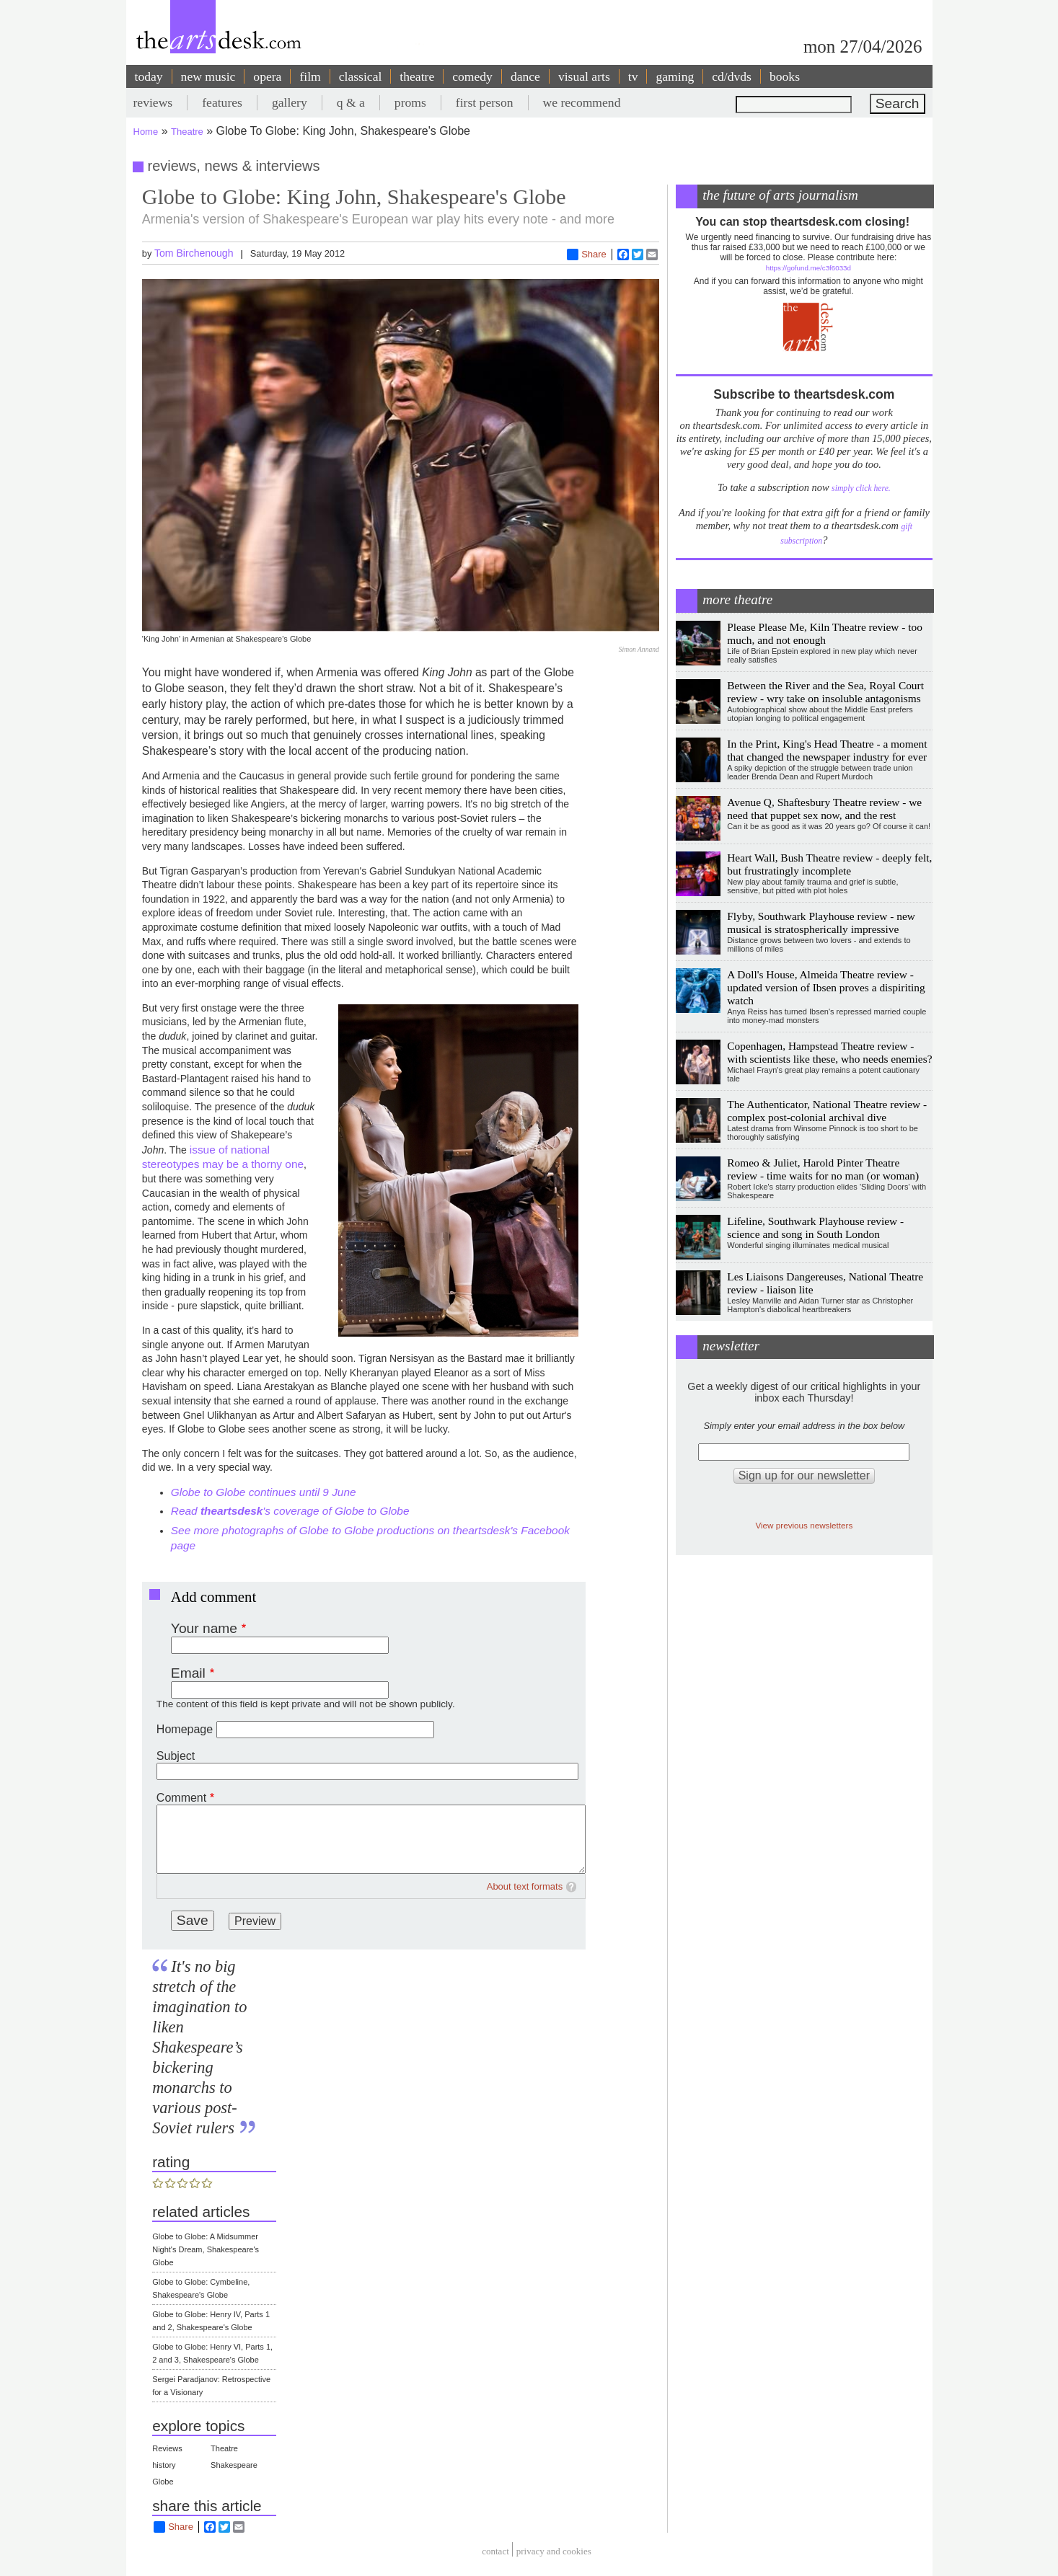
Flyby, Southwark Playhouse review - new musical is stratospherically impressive (821, 922)
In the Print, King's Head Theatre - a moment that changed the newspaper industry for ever (827, 750)
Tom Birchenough (194, 253)
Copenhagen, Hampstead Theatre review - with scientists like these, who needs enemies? (829, 1052)
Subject (176, 1756)
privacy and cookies (553, 2551)
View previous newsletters (803, 1525)
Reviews (167, 2448)
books (785, 76)
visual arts (584, 76)
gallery (289, 102)
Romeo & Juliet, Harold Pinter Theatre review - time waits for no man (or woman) (823, 1169)
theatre (417, 76)
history (163, 2465)
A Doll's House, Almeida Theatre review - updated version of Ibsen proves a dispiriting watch (826, 987)
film (309, 76)
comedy (472, 76)
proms (410, 102)
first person (484, 102)
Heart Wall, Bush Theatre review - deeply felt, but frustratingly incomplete (829, 864)
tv (633, 76)
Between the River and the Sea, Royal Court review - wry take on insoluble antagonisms (825, 691)
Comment (181, 1798)
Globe (162, 2481)
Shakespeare (234, 2465)
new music (208, 76)
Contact (495, 2551)
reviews (153, 102)
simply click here (860, 488)
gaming (675, 76)
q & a (351, 102)
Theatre (187, 131)
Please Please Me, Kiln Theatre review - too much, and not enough (824, 633)
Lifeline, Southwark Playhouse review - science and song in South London (815, 1227)
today (149, 76)
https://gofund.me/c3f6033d (808, 268)
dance (525, 76)
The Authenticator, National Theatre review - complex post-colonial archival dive (827, 1110)
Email (188, 1673)
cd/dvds (731, 76)
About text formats (525, 1886)
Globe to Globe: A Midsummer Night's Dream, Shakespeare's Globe (205, 2249)
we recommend (582, 102)
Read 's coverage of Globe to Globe (290, 1511)
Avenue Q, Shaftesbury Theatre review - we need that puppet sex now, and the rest (824, 808)
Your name (204, 1628)
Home (146, 131)
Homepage (185, 1729)
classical (360, 76)
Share (587, 254)
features (222, 102)
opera (267, 76)
